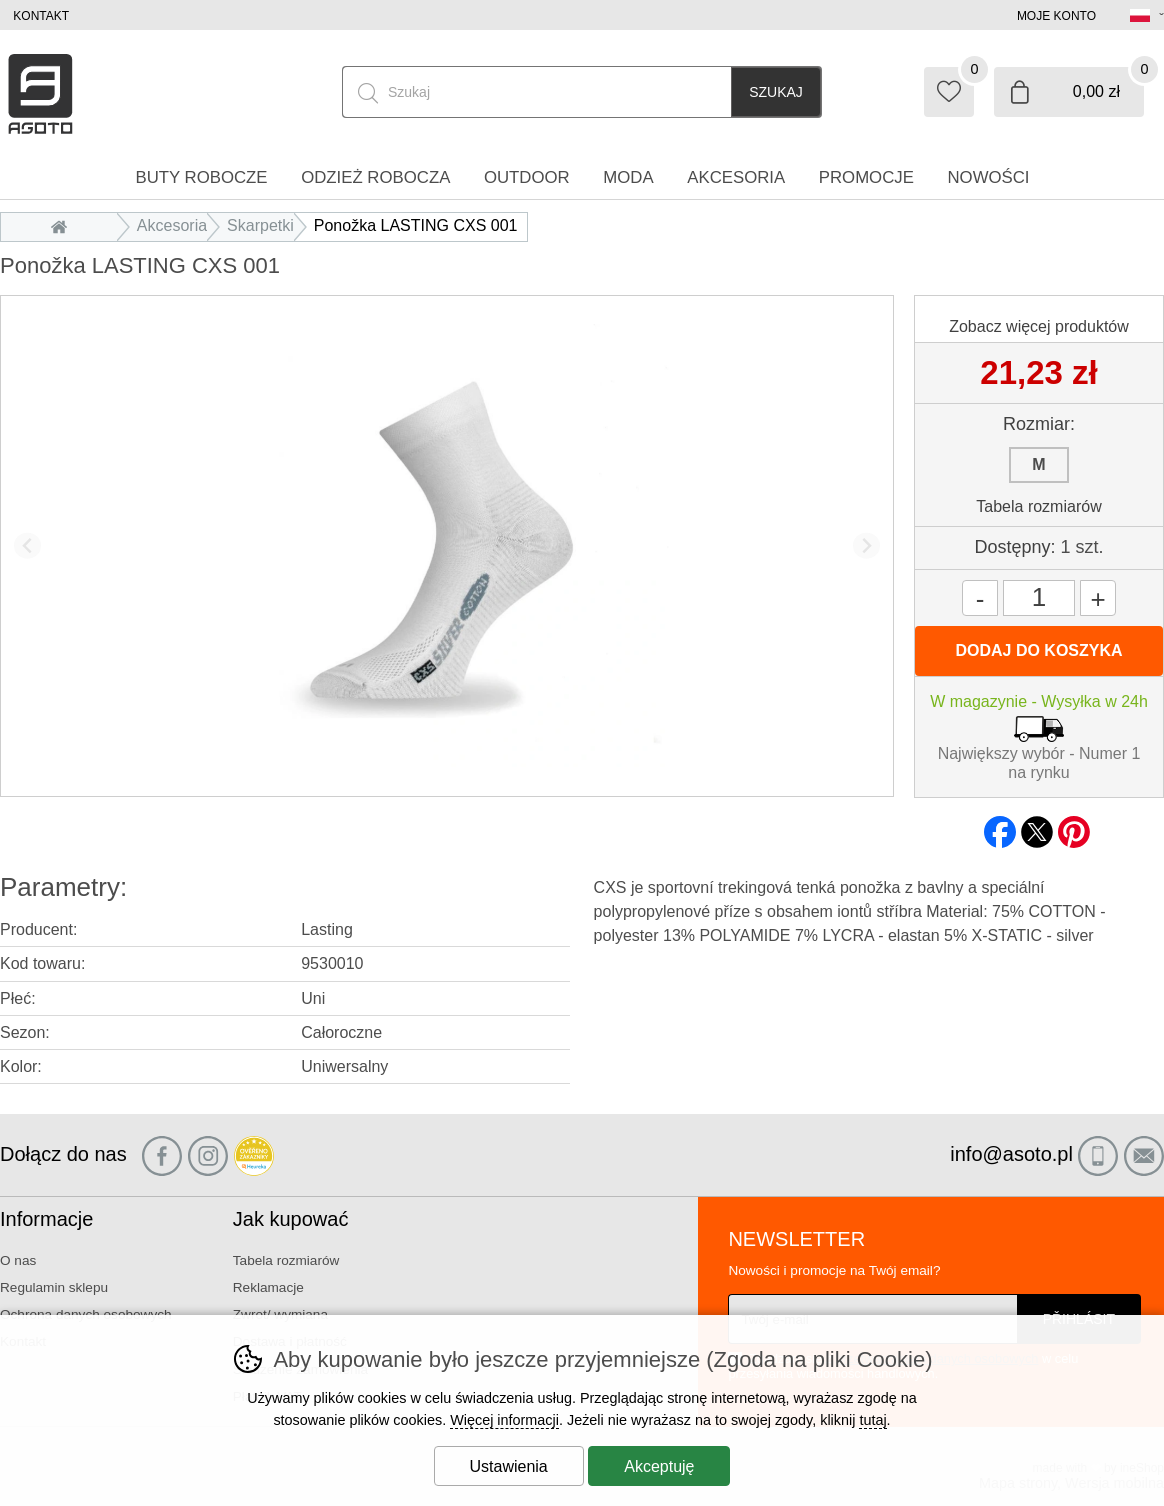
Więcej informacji (504, 1420)
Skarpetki (260, 225)
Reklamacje (268, 1287)
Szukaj (776, 92)
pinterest (1074, 826)
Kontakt (41, 16)
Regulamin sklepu (54, 1287)
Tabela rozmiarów (1038, 506)
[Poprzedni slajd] (27, 545)
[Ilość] (1039, 598)
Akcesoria (172, 225)
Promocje (866, 177)
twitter (1037, 826)
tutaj (872, 1420)
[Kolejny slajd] (866, 545)
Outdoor (527, 177)
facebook (1000, 826)
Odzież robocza (375, 177)
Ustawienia (509, 1466)
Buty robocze (201, 177)
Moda (628, 177)
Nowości (988, 177)
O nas (18, 1260)
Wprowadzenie (64, 225)
